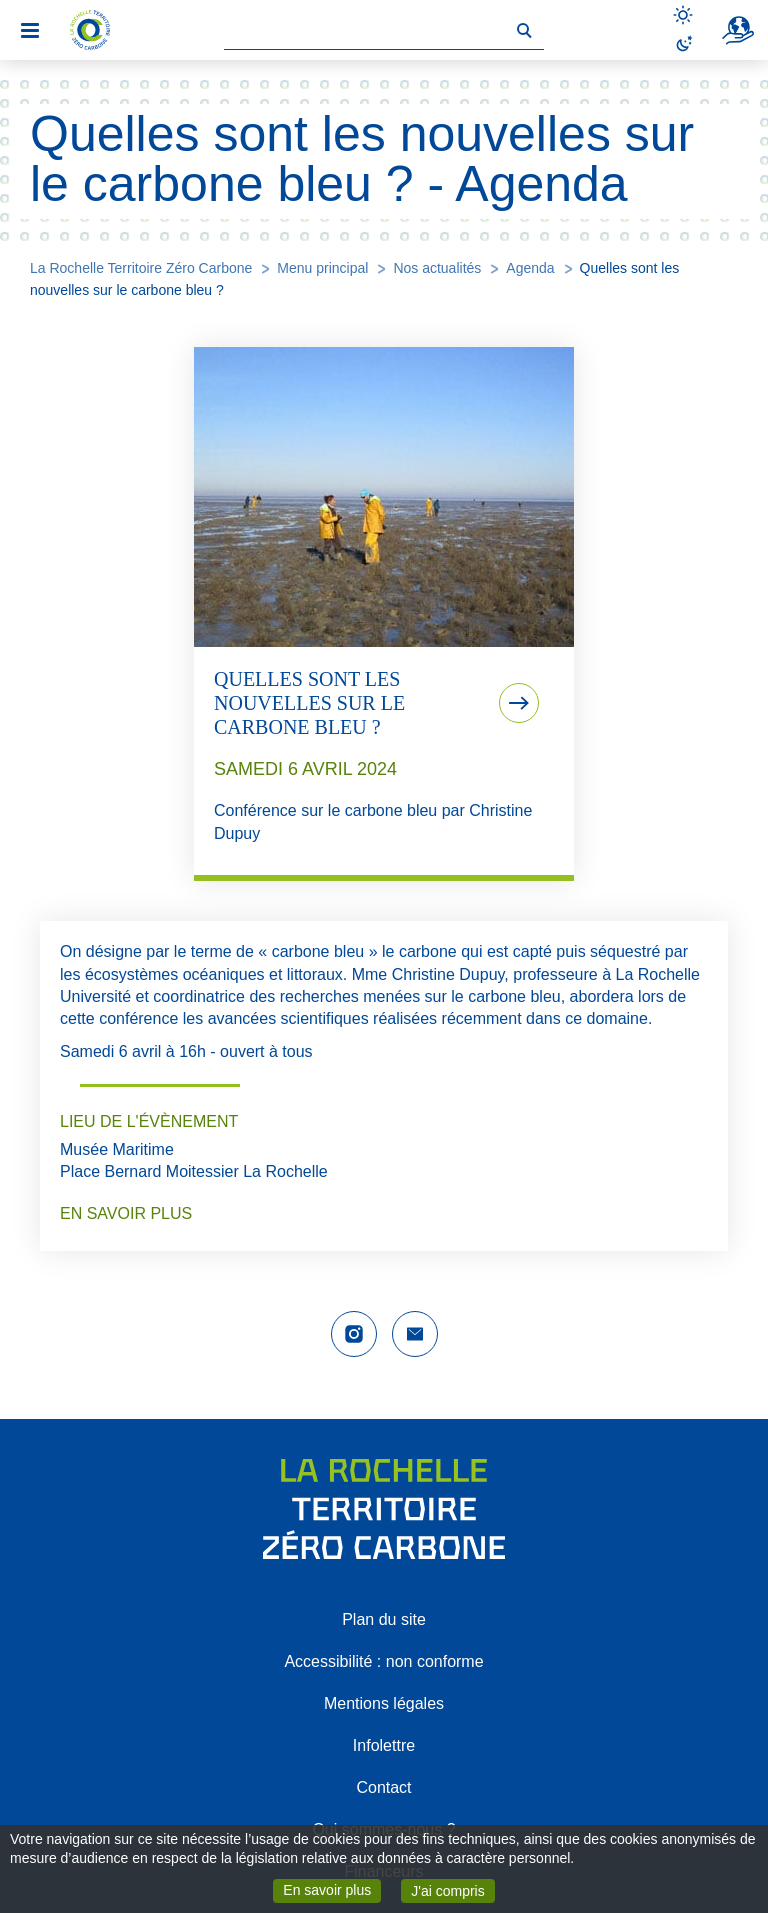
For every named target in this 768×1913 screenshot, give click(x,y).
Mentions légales (384, 1703)
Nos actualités (437, 268)
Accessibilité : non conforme (383, 1661)
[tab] (384, 614)
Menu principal (322, 268)
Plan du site (384, 1619)
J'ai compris (452, 1889)
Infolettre (384, 1745)
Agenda (530, 268)
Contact (383, 1787)
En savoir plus (332, 1889)
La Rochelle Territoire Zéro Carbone (141, 268)
